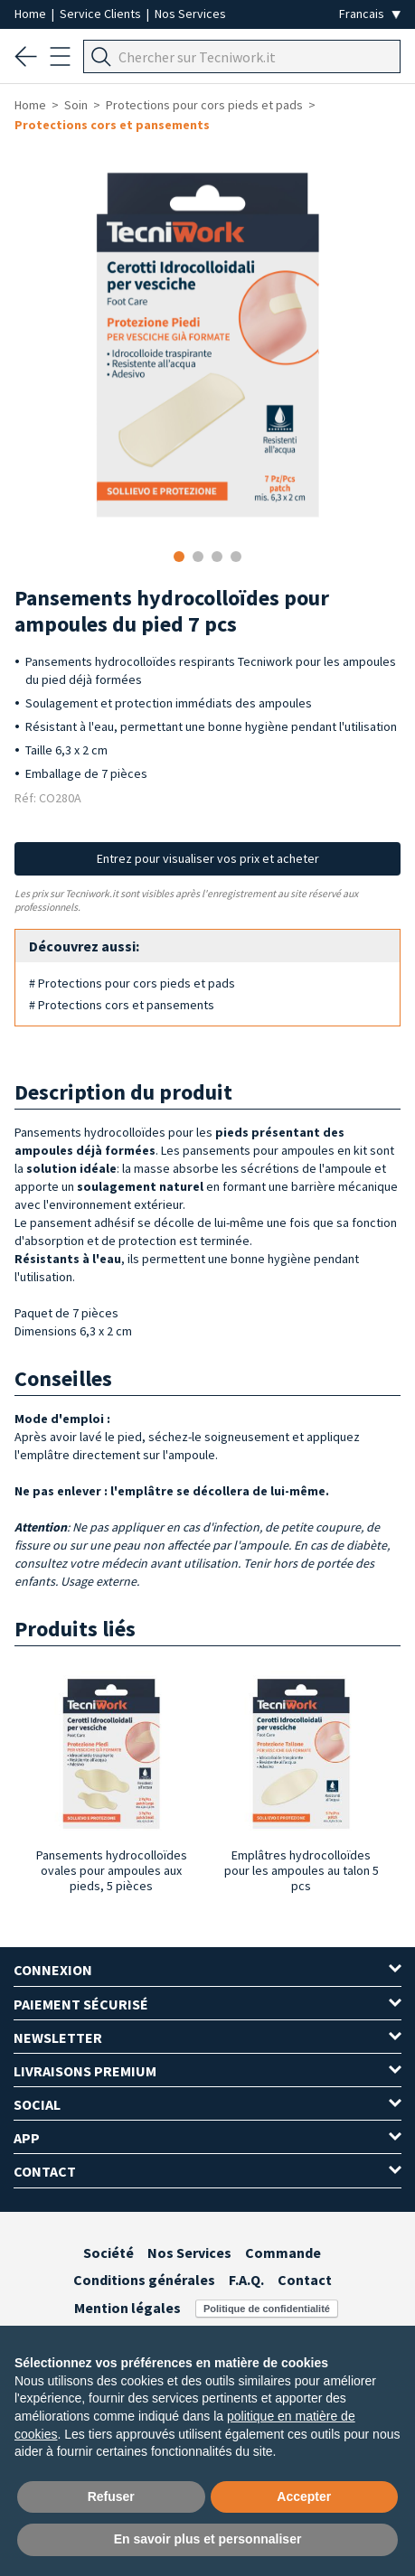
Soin (76, 105)
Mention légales (127, 2308)
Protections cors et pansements (112, 125)
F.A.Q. (246, 2280)
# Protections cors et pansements (121, 1005)
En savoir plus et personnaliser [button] (208, 2539)
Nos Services (190, 13)
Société (108, 2252)
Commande (283, 2252)
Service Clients (102, 13)
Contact (305, 2280)
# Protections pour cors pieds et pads (132, 983)
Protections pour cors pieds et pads (204, 105)
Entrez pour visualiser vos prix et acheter (208, 858)
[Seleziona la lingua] (370, 14)
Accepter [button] (304, 2496)
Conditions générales (144, 2280)
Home (31, 13)
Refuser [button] (111, 2496)
